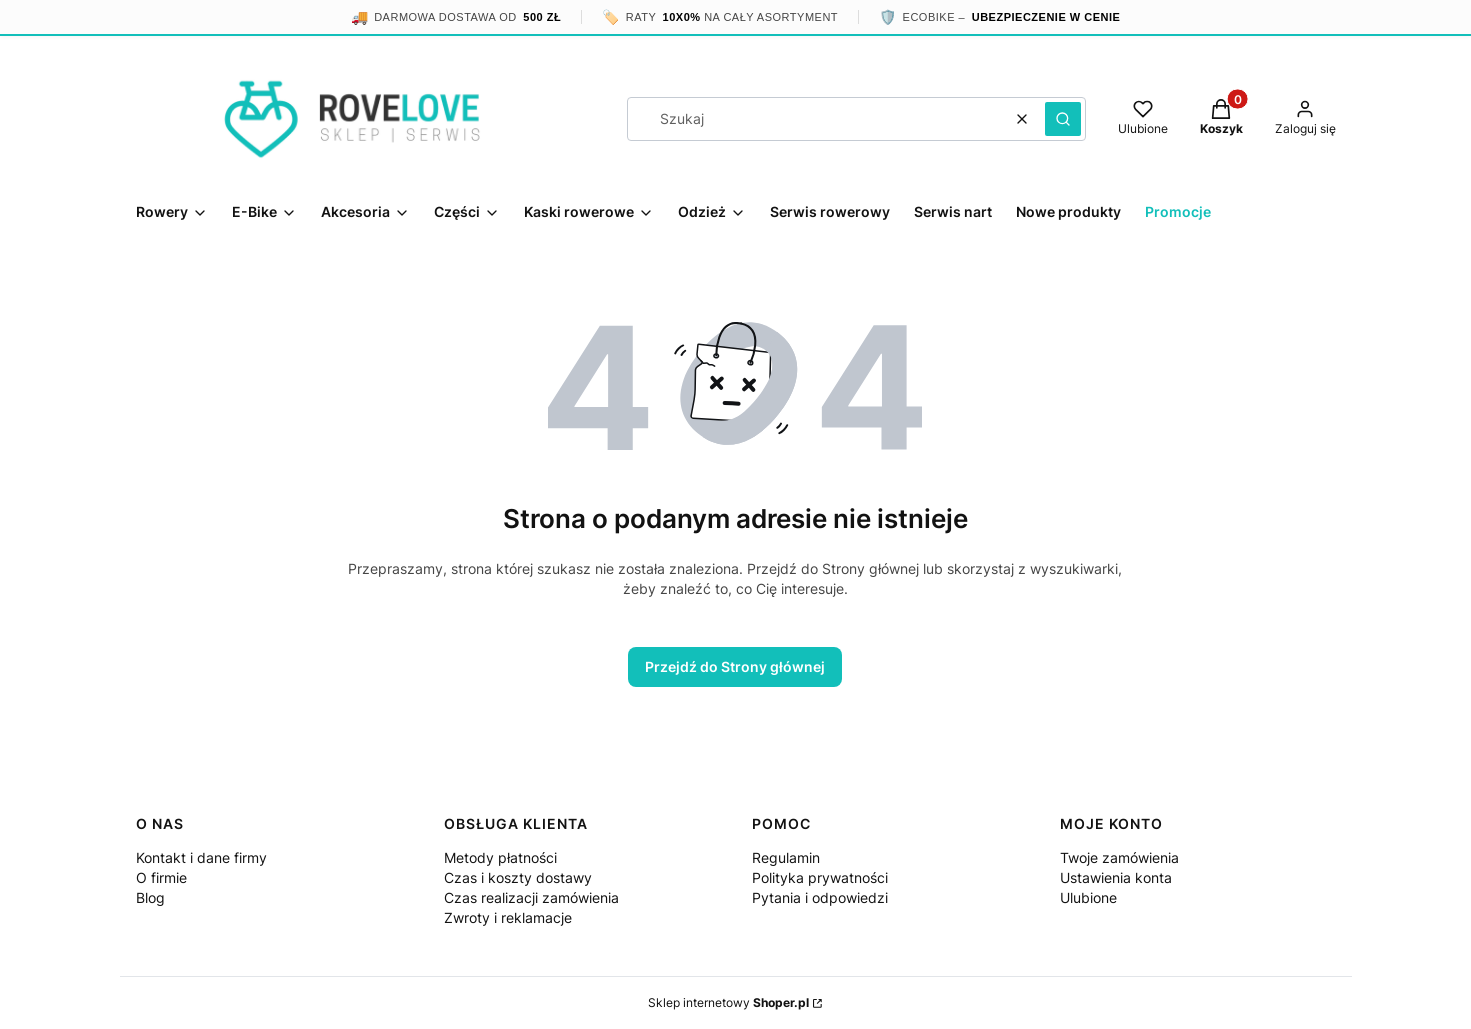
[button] (1063, 119)
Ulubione (1088, 897)
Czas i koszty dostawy (518, 877)
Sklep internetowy (728, 1002)
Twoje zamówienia (1119, 857)
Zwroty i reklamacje (508, 917)
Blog (150, 897)
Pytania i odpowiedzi (820, 897)
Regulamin (786, 857)
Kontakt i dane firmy (201, 857)
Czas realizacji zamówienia (531, 897)
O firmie (161, 877)
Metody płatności (500, 857)
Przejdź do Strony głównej (735, 666)
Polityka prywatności (820, 877)
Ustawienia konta (1116, 877)
